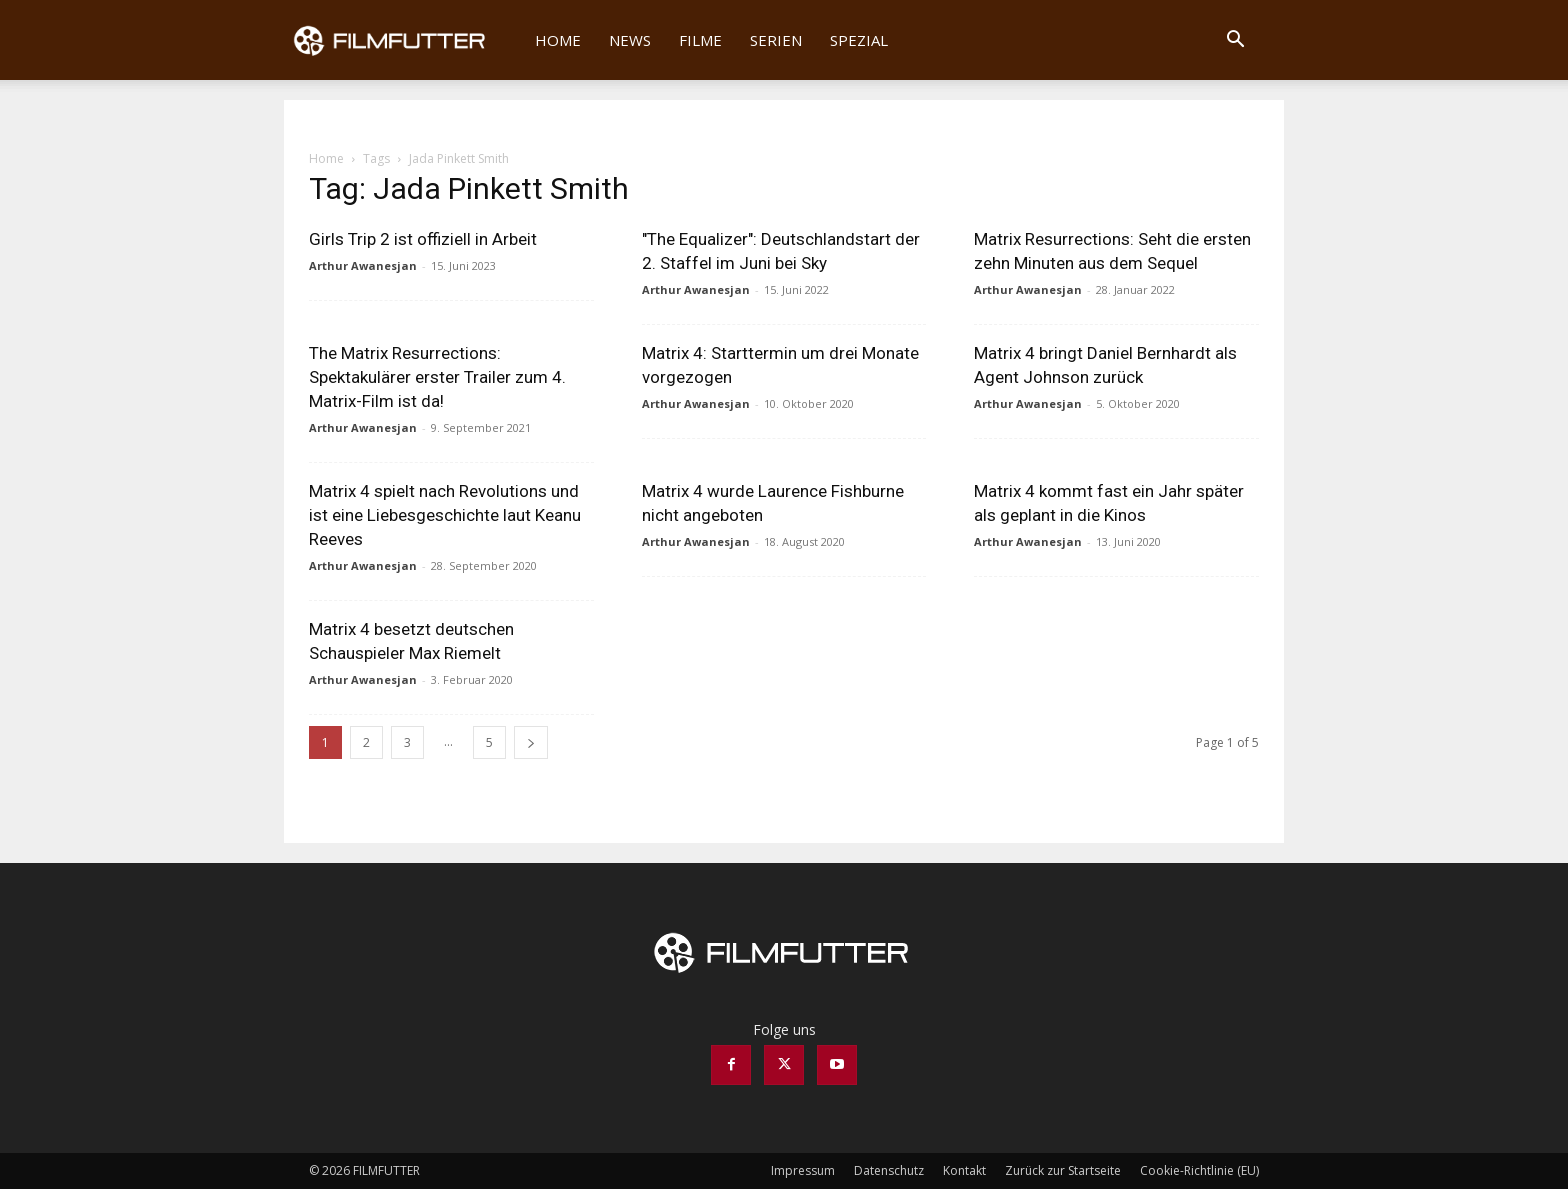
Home (558, 40)
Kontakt (964, 1170)
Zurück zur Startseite (1063, 1170)
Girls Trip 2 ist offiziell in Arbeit (423, 239)
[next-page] (531, 742)
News (630, 40)
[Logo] (402, 40)
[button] (1235, 41)
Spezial (859, 40)
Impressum (803, 1170)
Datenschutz (889, 1170)
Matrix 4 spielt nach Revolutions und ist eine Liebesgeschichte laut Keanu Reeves (445, 515)
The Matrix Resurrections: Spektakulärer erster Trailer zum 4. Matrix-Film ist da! (437, 377)
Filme (700, 40)
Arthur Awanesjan (363, 265)
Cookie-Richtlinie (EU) (1199, 1170)
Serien (776, 40)
